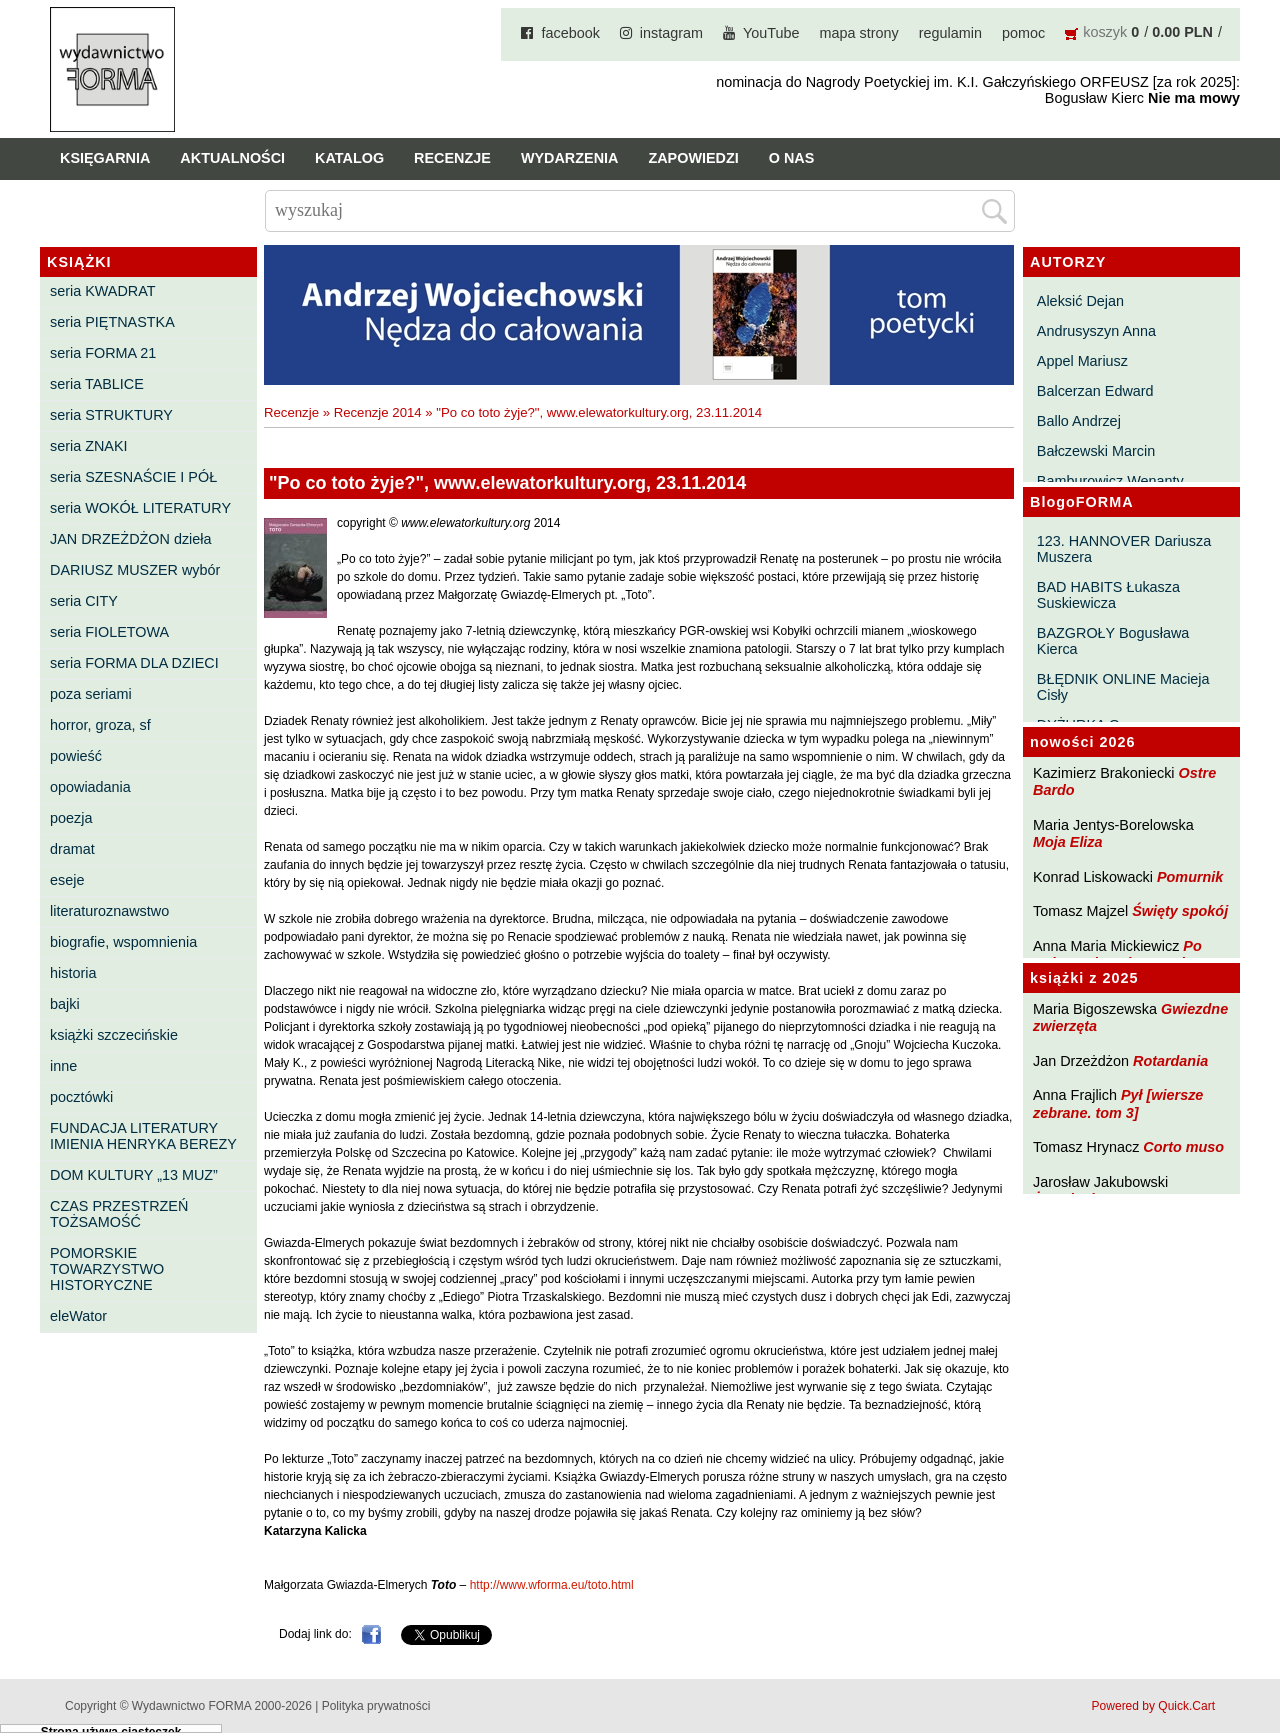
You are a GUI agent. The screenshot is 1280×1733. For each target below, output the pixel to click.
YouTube (771, 33)
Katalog (349, 158)
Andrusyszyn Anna (1096, 331)
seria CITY (84, 601)
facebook (570, 33)
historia (73, 973)
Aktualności (232, 158)
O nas (792, 158)
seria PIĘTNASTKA (112, 322)
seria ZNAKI (89, 446)
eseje (67, 880)
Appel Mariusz (1082, 361)
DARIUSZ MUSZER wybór (135, 570)
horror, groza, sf (100, 725)
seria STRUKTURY (111, 415)
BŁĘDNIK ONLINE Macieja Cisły (1123, 687)
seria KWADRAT (103, 291)
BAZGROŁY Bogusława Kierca (1113, 641)
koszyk (1105, 32)
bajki (65, 1004)
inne (63, 1066)
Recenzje (452, 158)
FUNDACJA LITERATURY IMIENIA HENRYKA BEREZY (143, 1136)
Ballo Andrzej (1079, 421)
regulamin (950, 33)
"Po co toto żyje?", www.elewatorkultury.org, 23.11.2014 (599, 412)
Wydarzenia (570, 158)
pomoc (1023, 33)
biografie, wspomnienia (123, 942)
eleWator (78, 1316)
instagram (671, 33)
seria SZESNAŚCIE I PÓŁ (133, 477)
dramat (72, 849)
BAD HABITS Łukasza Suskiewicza (1108, 595)
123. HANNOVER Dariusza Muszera (1124, 549)
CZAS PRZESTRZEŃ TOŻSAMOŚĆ (119, 1214)
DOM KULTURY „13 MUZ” (134, 1175)
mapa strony (859, 33)
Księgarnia (105, 158)
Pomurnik (1190, 877)
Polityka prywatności (376, 1706)
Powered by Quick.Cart (1153, 1706)
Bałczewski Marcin (1096, 451)
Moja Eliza (1068, 842)
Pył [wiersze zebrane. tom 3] (1118, 1103)
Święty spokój (1180, 911)
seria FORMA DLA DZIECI (134, 663)
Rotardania (1170, 1061)
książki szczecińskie (114, 1035)
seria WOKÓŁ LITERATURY (140, 508)
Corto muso (1183, 1147)
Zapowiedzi (693, 158)
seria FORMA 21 (103, 353)
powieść (76, 756)
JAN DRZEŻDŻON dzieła (131, 539)
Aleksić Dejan (1080, 301)
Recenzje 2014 (378, 412)
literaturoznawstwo (109, 911)
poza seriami (91, 694)
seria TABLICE (97, 384)
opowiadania (90, 787)
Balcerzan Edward (1095, 391)
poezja (71, 818)
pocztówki (81, 1097)
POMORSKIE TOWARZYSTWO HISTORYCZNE (107, 1269)
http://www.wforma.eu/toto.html (552, 1585)
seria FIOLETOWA (109, 632)
